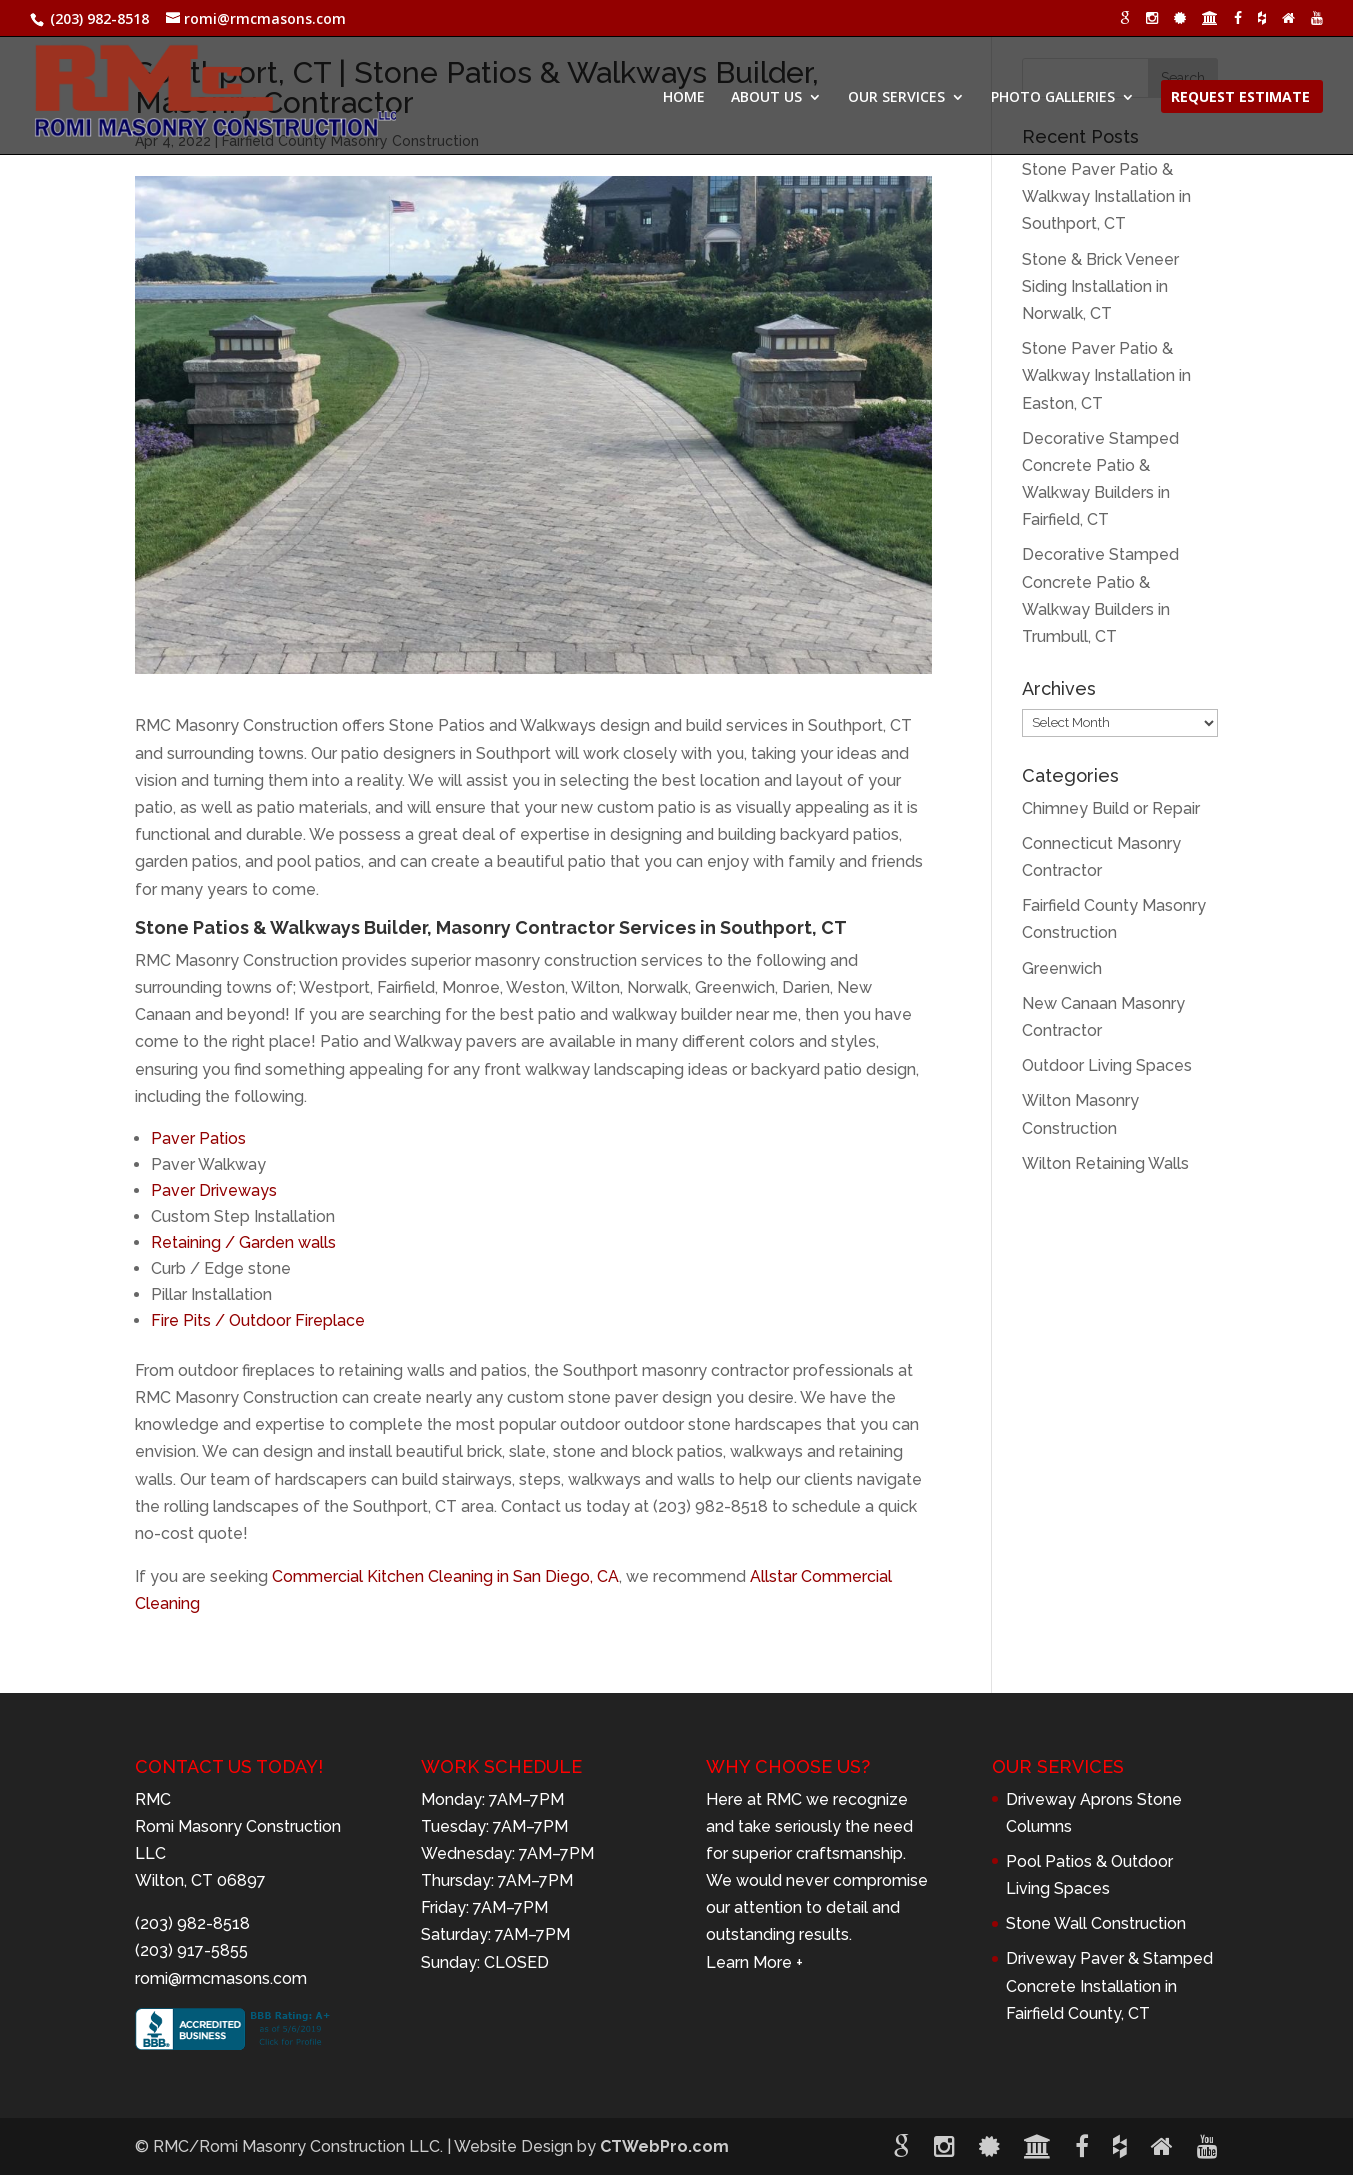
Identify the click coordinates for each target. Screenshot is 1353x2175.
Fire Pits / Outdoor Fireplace (258, 1320)
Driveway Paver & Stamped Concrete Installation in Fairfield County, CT (1109, 1985)
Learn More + (754, 1962)
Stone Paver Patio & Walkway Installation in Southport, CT (1106, 196)
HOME (684, 98)
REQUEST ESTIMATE (1240, 98)
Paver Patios (198, 1138)
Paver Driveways (214, 1190)
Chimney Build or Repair (1111, 808)
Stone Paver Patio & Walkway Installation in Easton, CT (1106, 375)
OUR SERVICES (896, 98)
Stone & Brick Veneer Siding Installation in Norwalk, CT (1100, 286)
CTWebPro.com (664, 2146)
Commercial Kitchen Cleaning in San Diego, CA (445, 1576)
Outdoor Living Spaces (1107, 1065)
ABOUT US (766, 98)
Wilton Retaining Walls (1105, 1163)
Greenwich (1062, 968)
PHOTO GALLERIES (1053, 98)
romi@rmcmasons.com (221, 1978)
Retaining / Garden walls (243, 1242)
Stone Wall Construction (1096, 1923)
